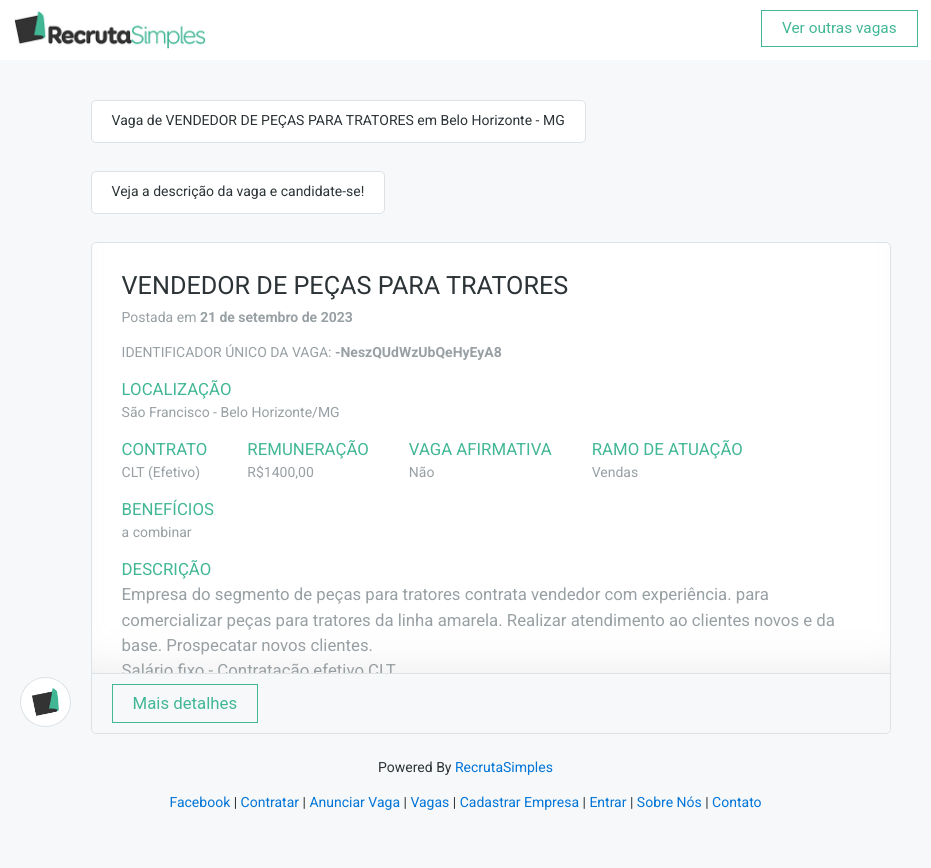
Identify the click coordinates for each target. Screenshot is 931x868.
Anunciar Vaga (354, 803)
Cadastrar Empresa (519, 803)
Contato (736, 803)
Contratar (270, 803)
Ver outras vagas (839, 28)
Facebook (199, 803)
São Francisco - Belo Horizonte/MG (231, 413)
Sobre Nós (669, 803)
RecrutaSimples (504, 768)
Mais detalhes (185, 703)
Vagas (429, 803)
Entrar (607, 803)
